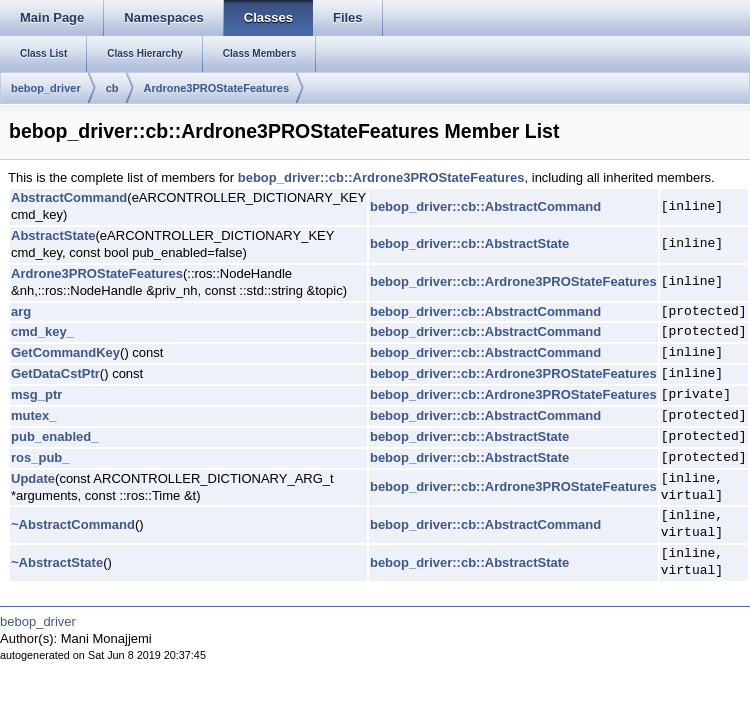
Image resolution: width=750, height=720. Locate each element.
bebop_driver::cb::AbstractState (469, 243)
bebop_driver (46, 88)
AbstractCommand (69, 197)
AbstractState (53, 235)
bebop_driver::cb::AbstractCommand (485, 206)
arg (21, 311)
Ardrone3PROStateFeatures (217, 88)
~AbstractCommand (73, 524)
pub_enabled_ (54, 436)
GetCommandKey (65, 352)
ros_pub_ (40, 457)
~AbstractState (57, 562)
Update (33, 478)
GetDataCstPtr (55, 373)
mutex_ (34, 415)
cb (112, 88)
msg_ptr (36, 394)
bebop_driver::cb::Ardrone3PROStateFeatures (381, 177)
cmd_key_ (42, 331)
